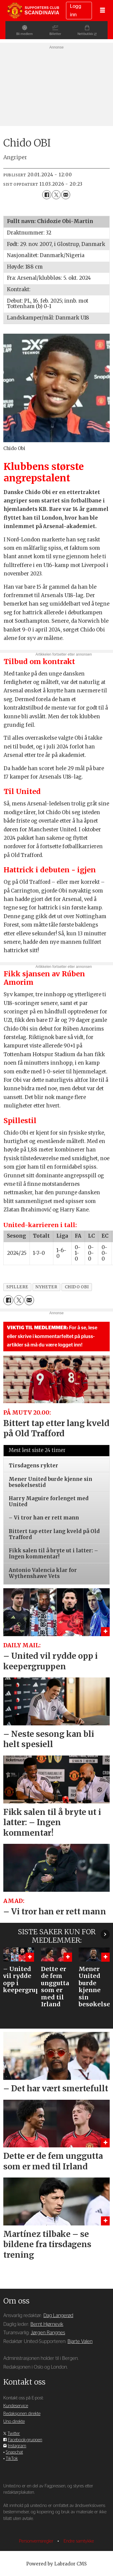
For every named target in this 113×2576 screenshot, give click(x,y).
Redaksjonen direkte (21, 2413)
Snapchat (14, 2452)
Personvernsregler (37, 2541)
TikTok (12, 2458)
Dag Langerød (58, 2315)
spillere (17, 1287)
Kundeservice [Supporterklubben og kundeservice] (15, 2406)
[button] (105, 1934)
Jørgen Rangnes (48, 2332)
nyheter (46, 1287)
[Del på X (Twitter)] (56, 194)
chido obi (77, 1287)
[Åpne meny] (102, 10)
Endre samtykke (79, 2541)
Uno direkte (14, 2421)
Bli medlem (19, 34)
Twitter (14, 2433)
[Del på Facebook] (46, 194)
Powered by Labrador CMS (56, 2564)
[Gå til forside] (33, 10)
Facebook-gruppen (25, 2440)
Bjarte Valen (80, 2341)
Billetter (55, 34)
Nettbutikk (91, 34)
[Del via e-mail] (65, 194)
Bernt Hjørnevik (46, 2324)
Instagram (17, 2446)
